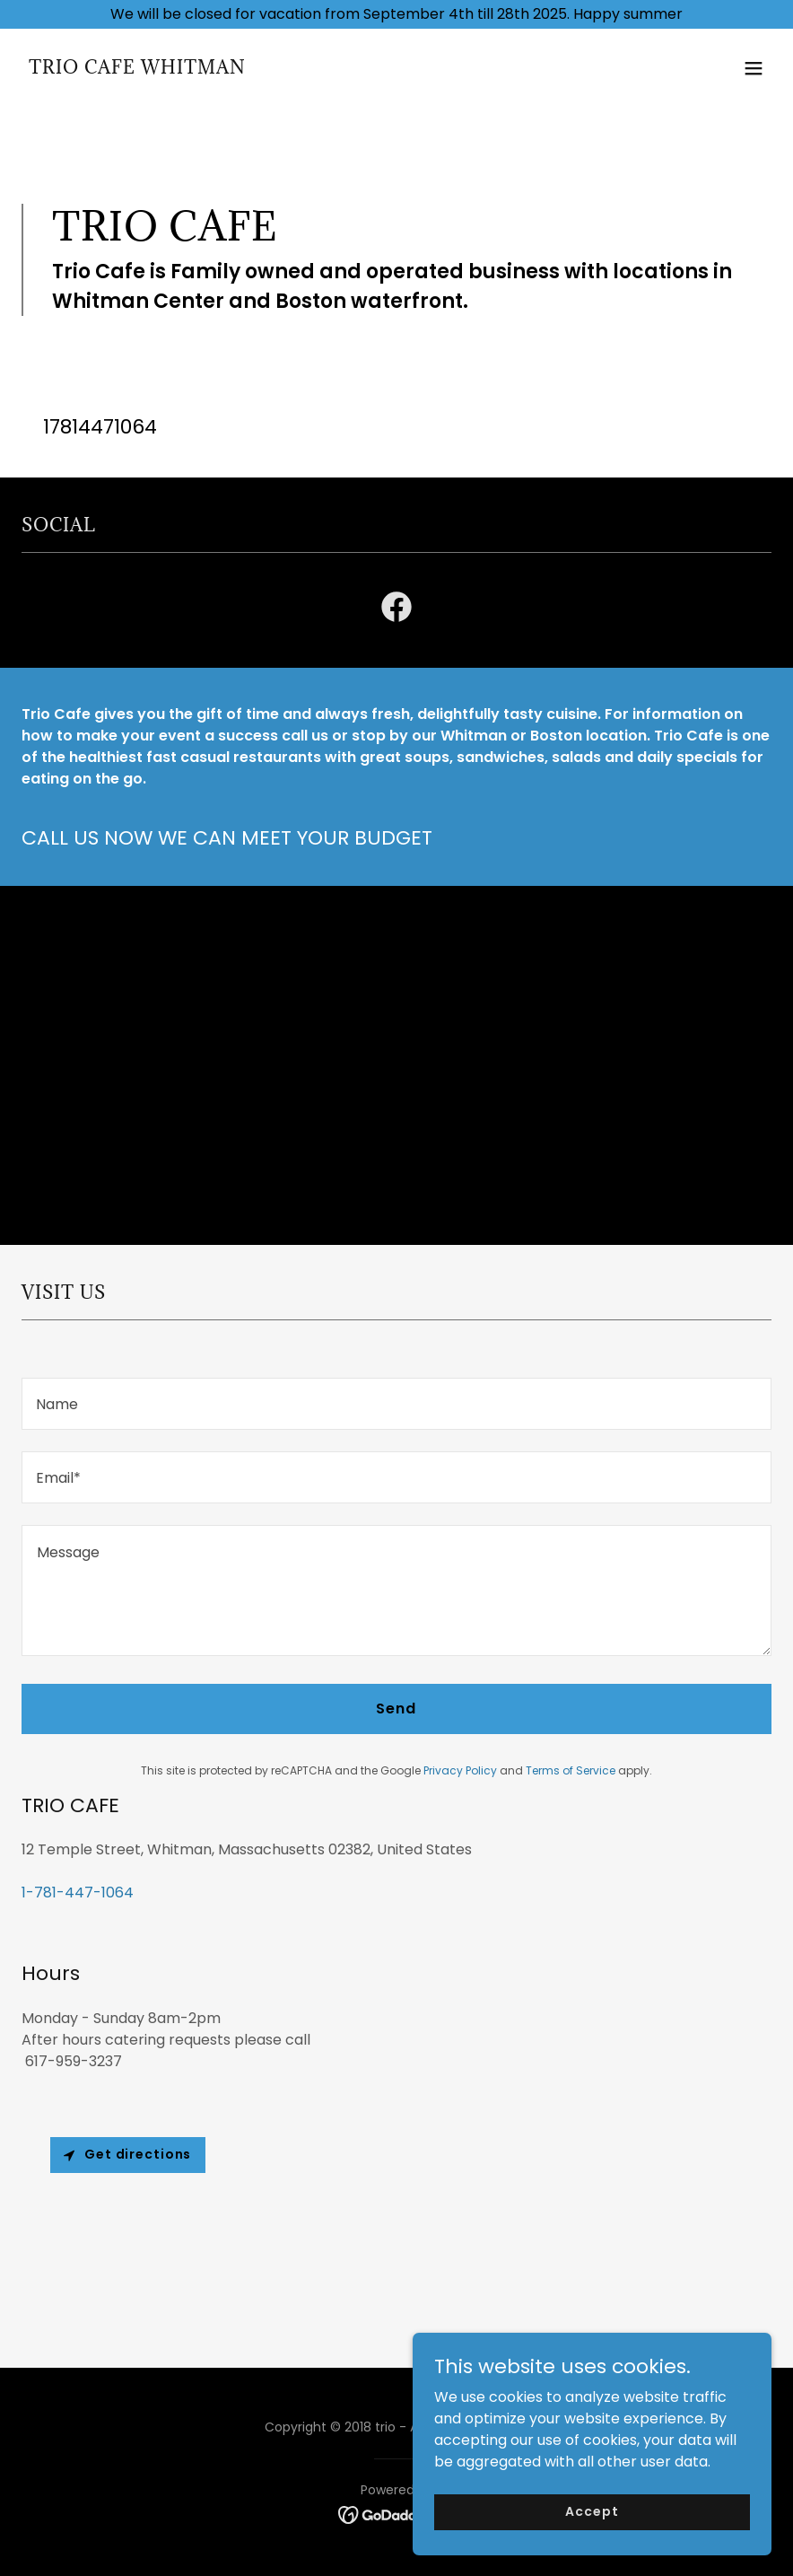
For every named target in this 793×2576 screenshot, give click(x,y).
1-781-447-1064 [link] (78, 1892)
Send (396, 1708)
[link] (137, 68)
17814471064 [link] (100, 427)
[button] (753, 68)
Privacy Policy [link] (460, 1770)
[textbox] (396, 1404)
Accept (591, 2511)
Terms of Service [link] (570, 1770)
